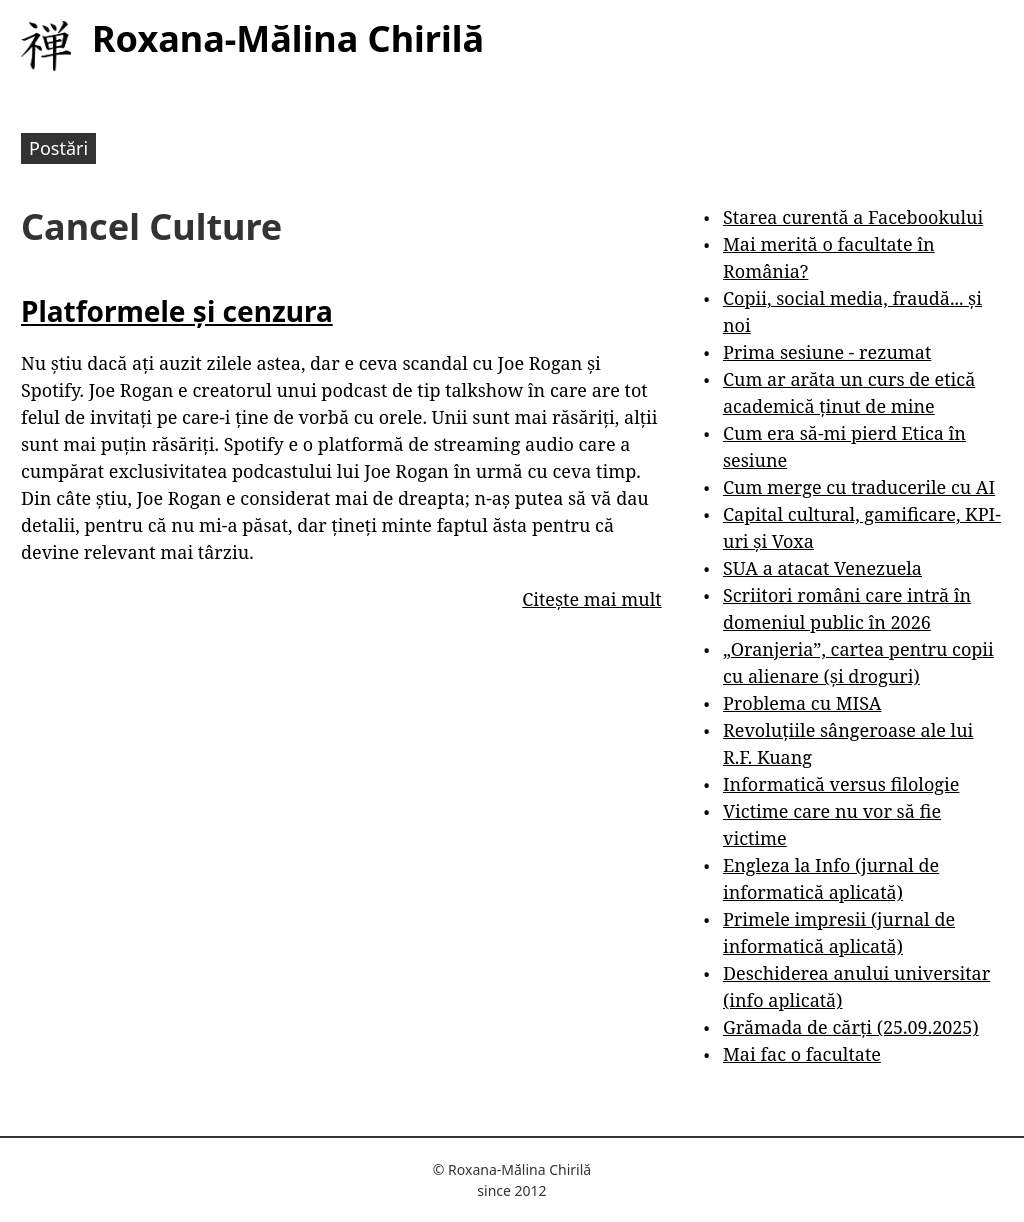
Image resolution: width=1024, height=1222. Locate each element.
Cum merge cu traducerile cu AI (859, 487)
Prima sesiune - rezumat (827, 352)
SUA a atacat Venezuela (822, 568)
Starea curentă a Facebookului (853, 217)
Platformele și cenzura (177, 311)
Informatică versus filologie (841, 784)
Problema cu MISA (802, 703)
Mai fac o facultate (802, 1054)
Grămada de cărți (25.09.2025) (851, 1027)
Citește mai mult (591, 599)
